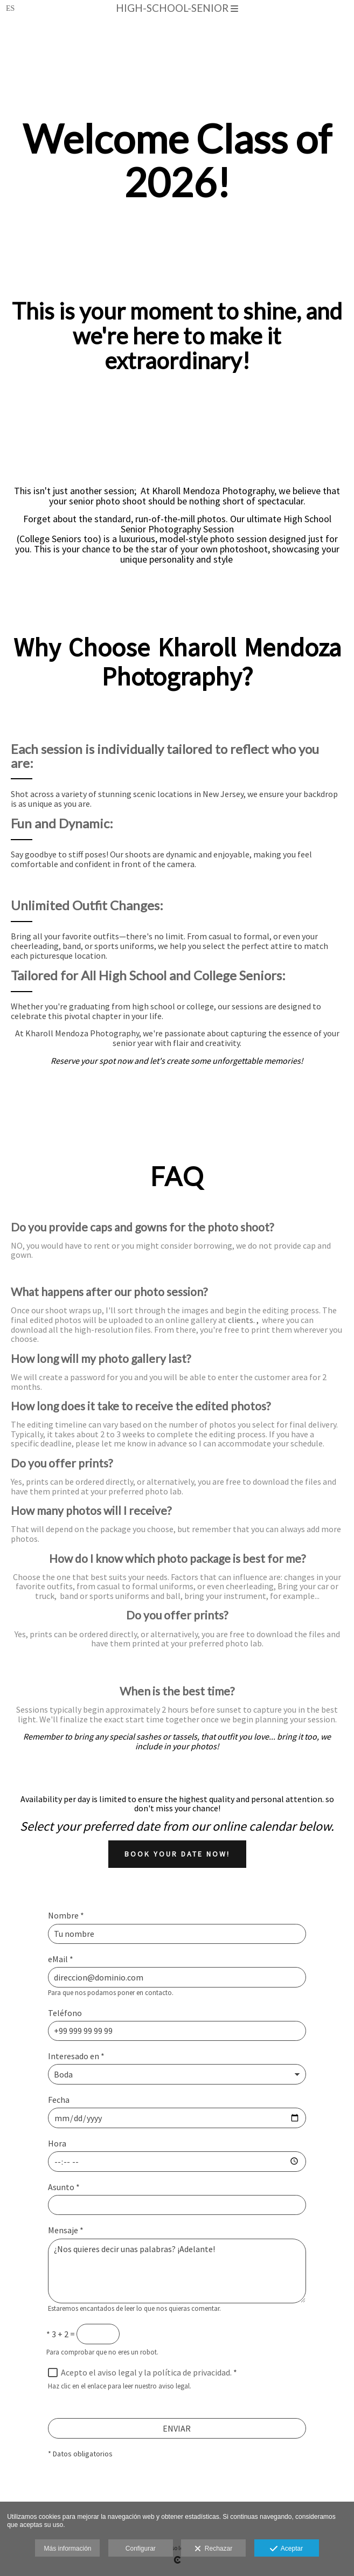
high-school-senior (177, 8)
